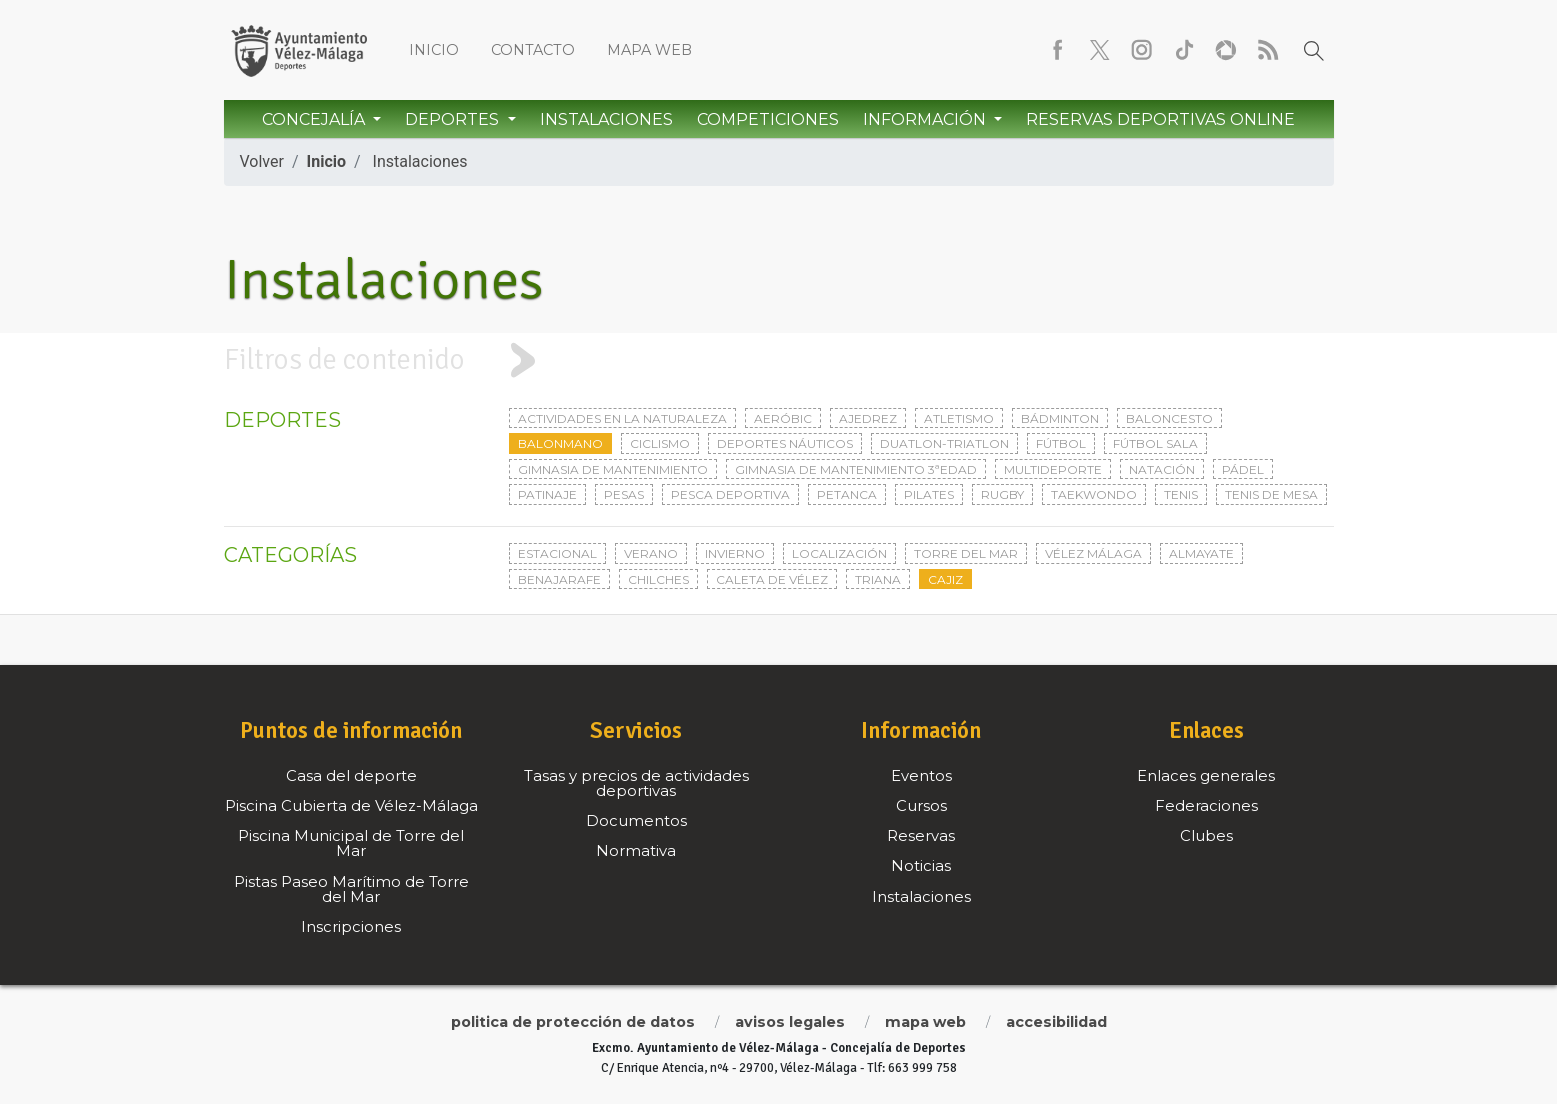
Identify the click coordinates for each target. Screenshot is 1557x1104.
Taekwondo (1094, 494)
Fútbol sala (1155, 443)
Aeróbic (783, 418)
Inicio (434, 50)
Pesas (624, 494)
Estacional (557, 553)
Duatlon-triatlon (944, 443)
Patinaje (547, 494)
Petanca (847, 494)
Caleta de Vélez (772, 579)
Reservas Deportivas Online (1160, 119)
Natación (1162, 469)
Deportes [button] (454, 119)
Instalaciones (606, 119)
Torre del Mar (966, 553)
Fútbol (1061, 443)
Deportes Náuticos (785, 443)
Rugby (1002, 494)
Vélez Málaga (1093, 553)
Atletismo (959, 418)
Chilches (658, 579)
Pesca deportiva (730, 494)
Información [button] (926, 119)
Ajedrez (868, 418)
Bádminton (1060, 418)
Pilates (929, 494)
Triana (878, 579)
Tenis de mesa (1271, 494)
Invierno (735, 553)
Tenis (1181, 494)
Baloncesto (1169, 418)
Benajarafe (559, 579)
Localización (839, 553)
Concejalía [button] (315, 119)
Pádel (1243, 469)
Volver (262, 161)
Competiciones (768, 119)
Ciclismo (660, 443)
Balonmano (560, 443)
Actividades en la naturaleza (622, 418)
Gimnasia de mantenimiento (613, 469)
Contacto (533, 50)
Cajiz (945, 579)
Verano (651, 553)
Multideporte (1053, 469)
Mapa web (649, 50)
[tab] (778, 360)
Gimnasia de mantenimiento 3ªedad (856, 469)
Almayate (1201, 553)
